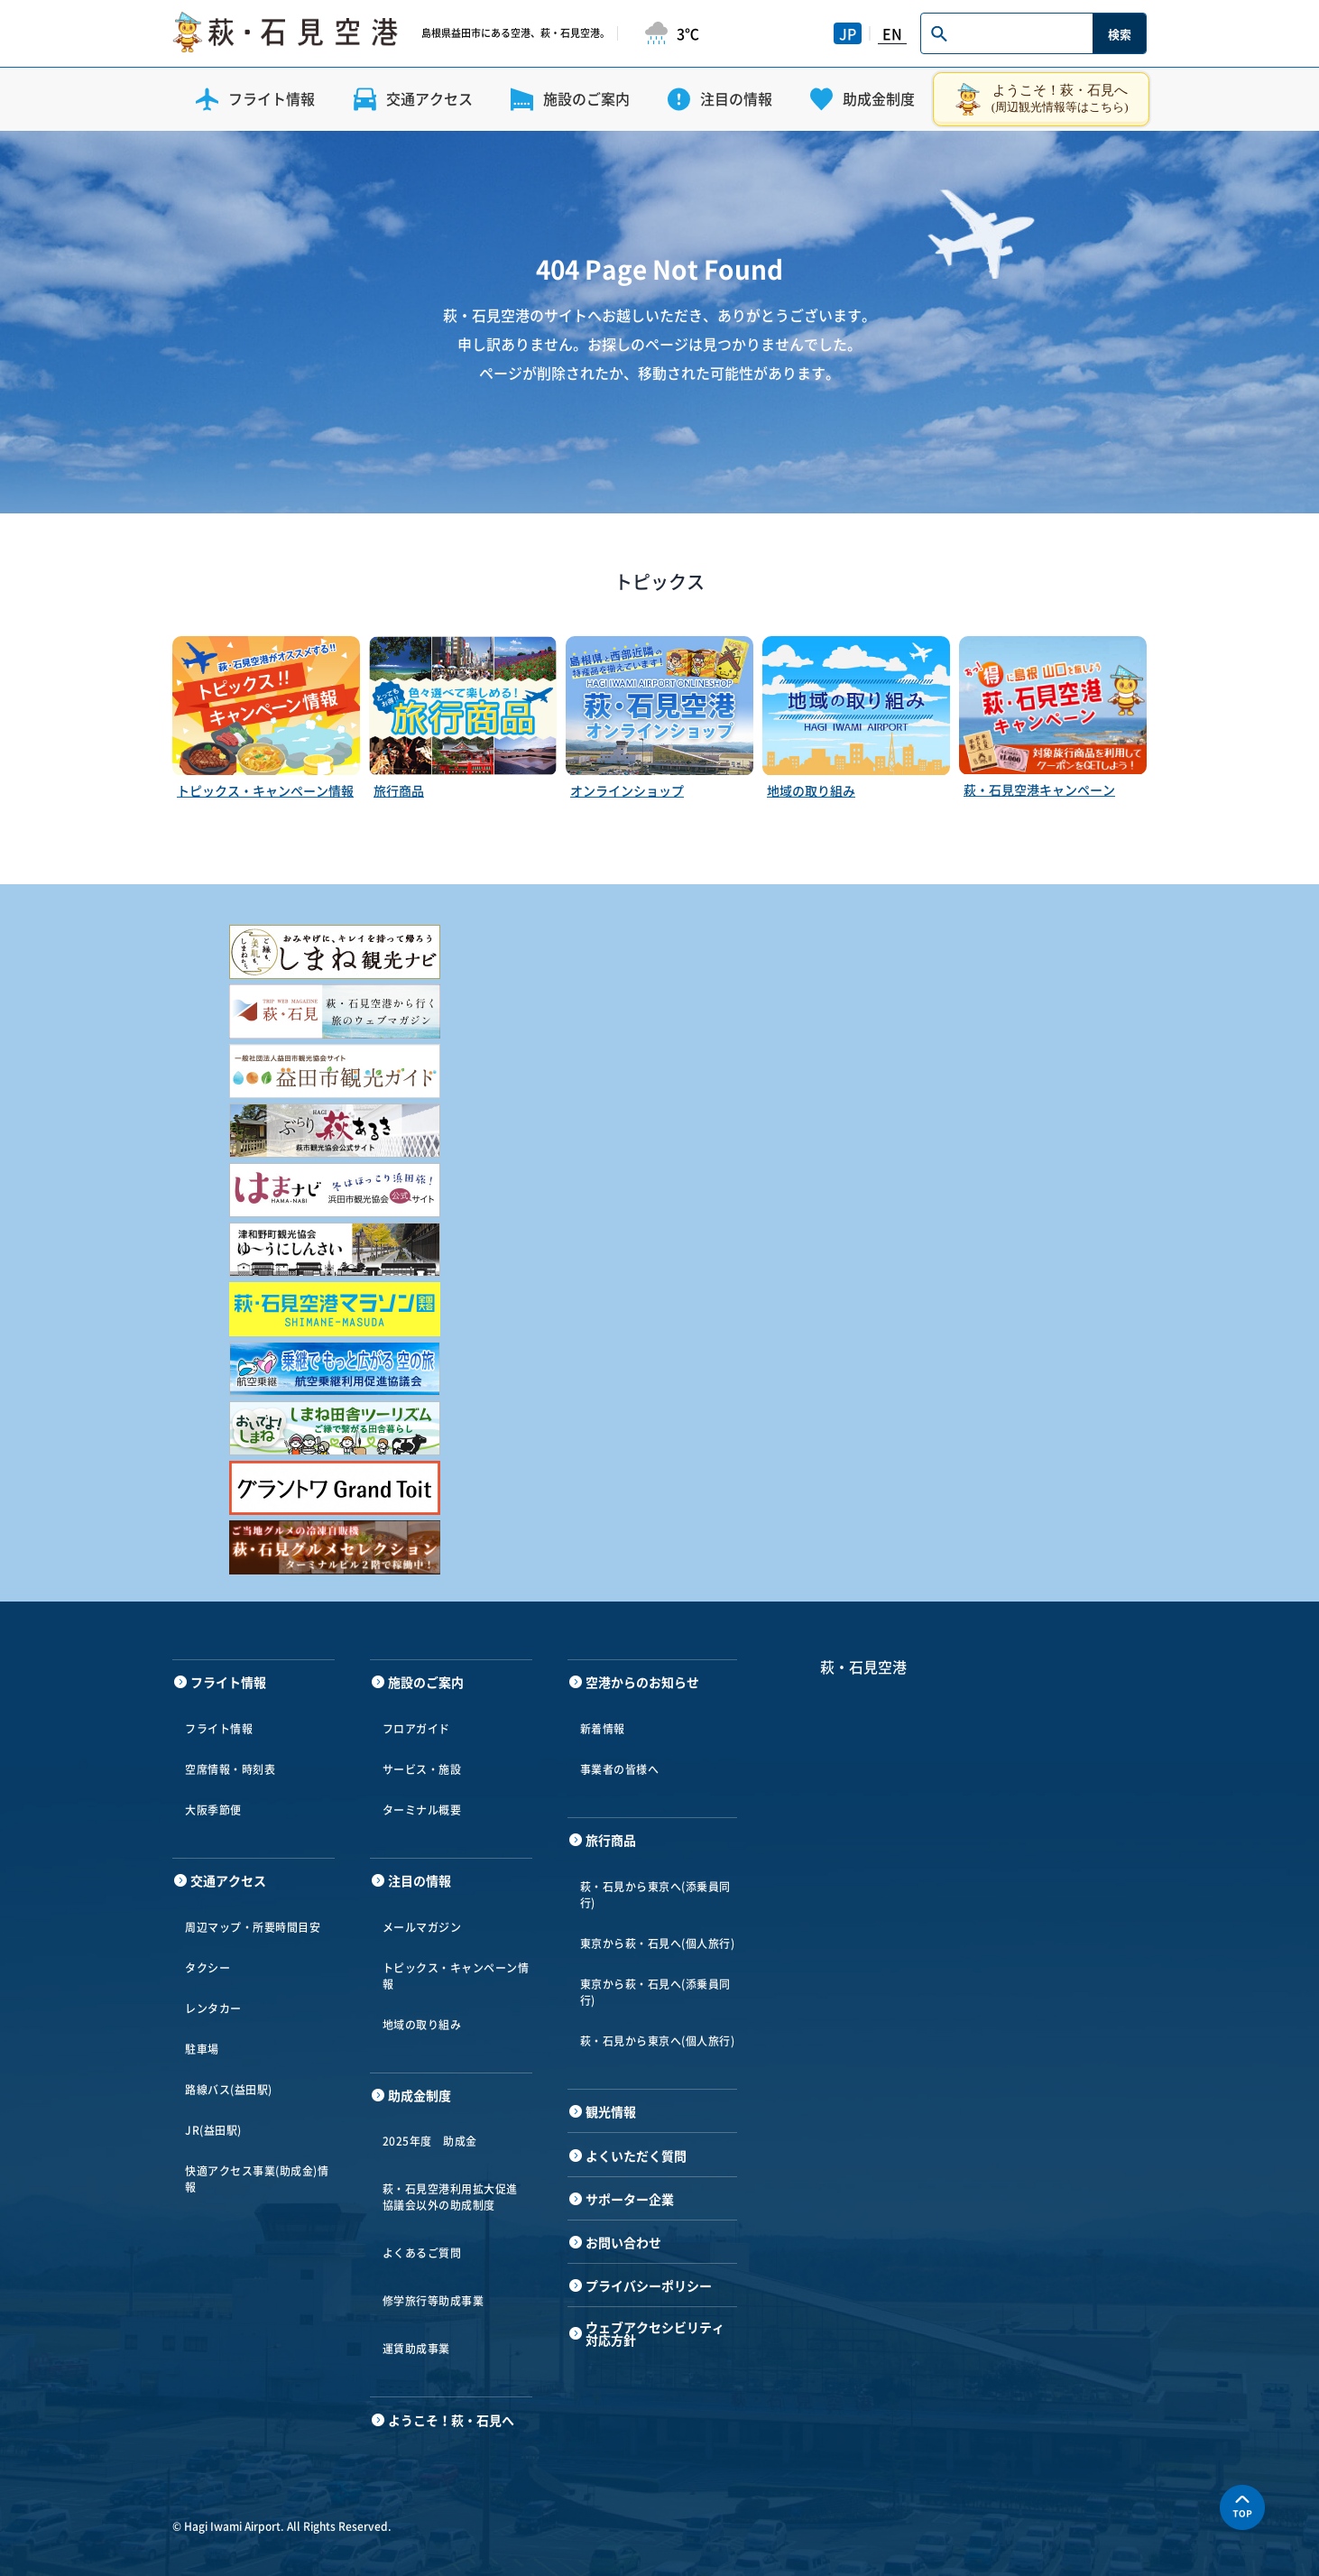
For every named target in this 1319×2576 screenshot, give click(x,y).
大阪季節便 (213, 1810)
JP (847, 33)
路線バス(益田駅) (228, 2090)
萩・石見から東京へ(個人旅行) (657, 2041)
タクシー (207, 1968)
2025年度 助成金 (430, 2141)
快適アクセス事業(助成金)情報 (256, 2179)
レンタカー (213, 2008)
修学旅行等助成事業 (433, 2301)
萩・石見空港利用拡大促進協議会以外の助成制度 (450, 2197)
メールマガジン (422, 1927)
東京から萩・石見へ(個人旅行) (657, 1943)
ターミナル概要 (422, 1810)
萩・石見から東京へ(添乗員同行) (655, 1895)
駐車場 (202, 2049)
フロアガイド (416, 1729)
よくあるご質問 (422, 2253)
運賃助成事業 (416, 2349)
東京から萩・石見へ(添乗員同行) (655, 1992)
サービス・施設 (422, 1769)
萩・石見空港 (863, 1666)
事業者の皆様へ (620, 1769)
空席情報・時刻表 (230, 1769)
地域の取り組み (422, 2025)
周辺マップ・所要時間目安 (252, 1927)
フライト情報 (219, 1729)
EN (892, 33)
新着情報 (602, 1729)
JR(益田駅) (213, 2130)
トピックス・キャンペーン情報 (456, 1976)
